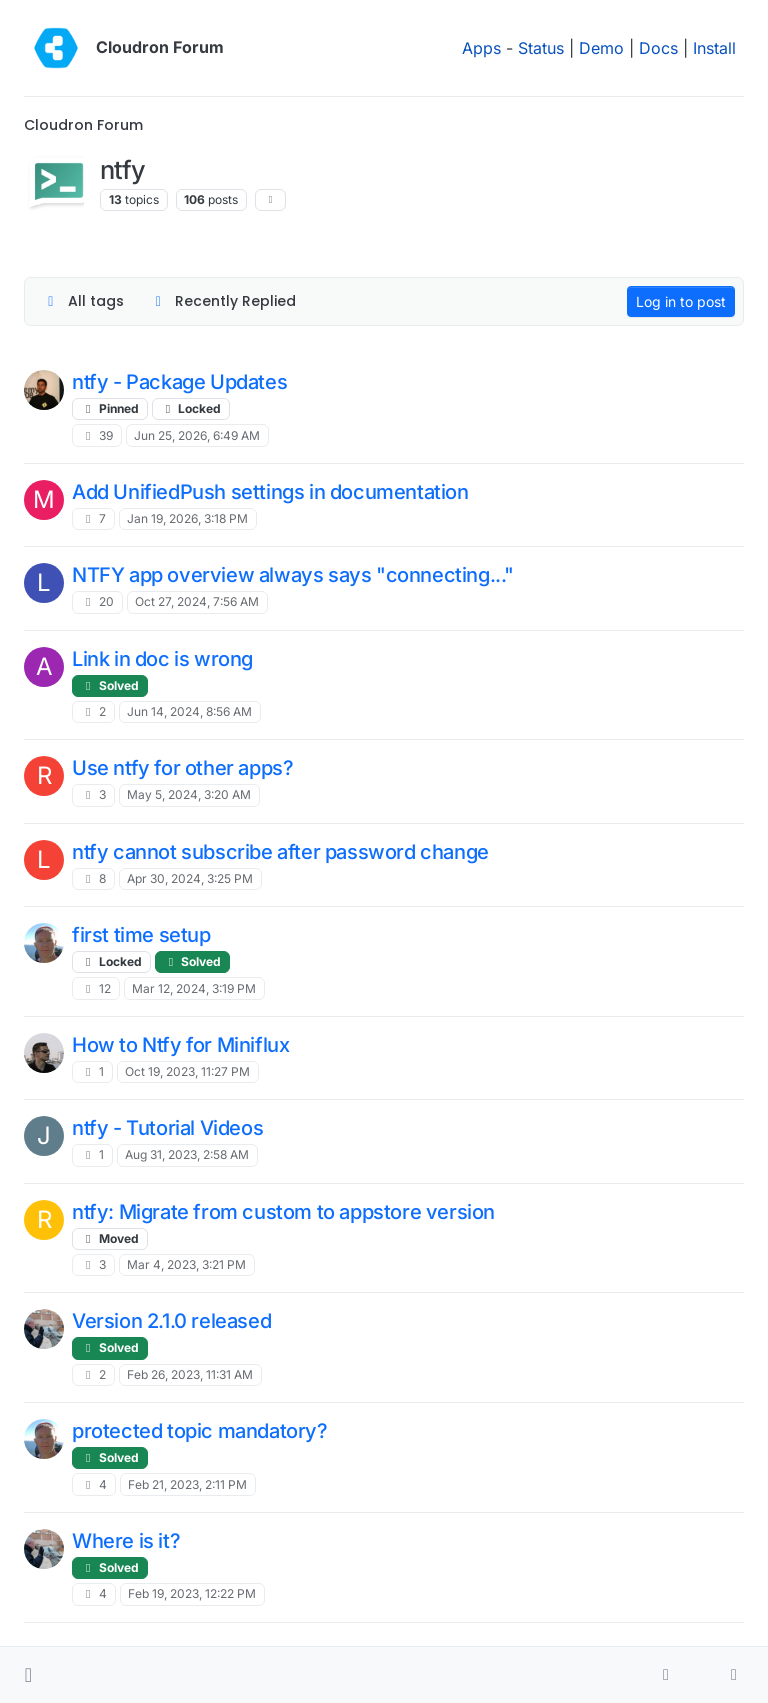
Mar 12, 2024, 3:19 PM (194, 988)
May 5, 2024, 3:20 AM (189, 794)
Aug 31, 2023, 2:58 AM (187, 1154)
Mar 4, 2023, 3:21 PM (186, 1264)
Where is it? (126, 1541)
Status (541, 48)
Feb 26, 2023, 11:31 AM (190, 1374)
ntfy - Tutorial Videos (167, 1128)
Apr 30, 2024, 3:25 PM (190, 878)
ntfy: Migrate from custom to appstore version (283, 1212)
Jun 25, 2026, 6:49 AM (197, 435)
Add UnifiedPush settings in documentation (270, 492)
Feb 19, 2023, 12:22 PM (192, 1593)
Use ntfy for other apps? (182, 768)
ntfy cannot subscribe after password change (280, 852)
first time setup (141, 935)
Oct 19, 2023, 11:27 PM (187, 1071)
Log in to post (681, 301)
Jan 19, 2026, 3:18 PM (187, 518)
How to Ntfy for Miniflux (180, 1045)
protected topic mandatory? (200, 1431)
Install (714, 48)
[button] (28, 1675)
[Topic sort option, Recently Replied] (223, 301)
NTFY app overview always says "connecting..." (293, 575)
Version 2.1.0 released (171, 1321)
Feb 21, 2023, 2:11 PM (187, 1484)
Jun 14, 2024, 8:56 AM (189, 711)
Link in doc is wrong (162, 659)
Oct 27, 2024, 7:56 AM (197, 601)
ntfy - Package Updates (179, 382)
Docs (658, 48)
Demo (601, 48)
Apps (481, 48)
